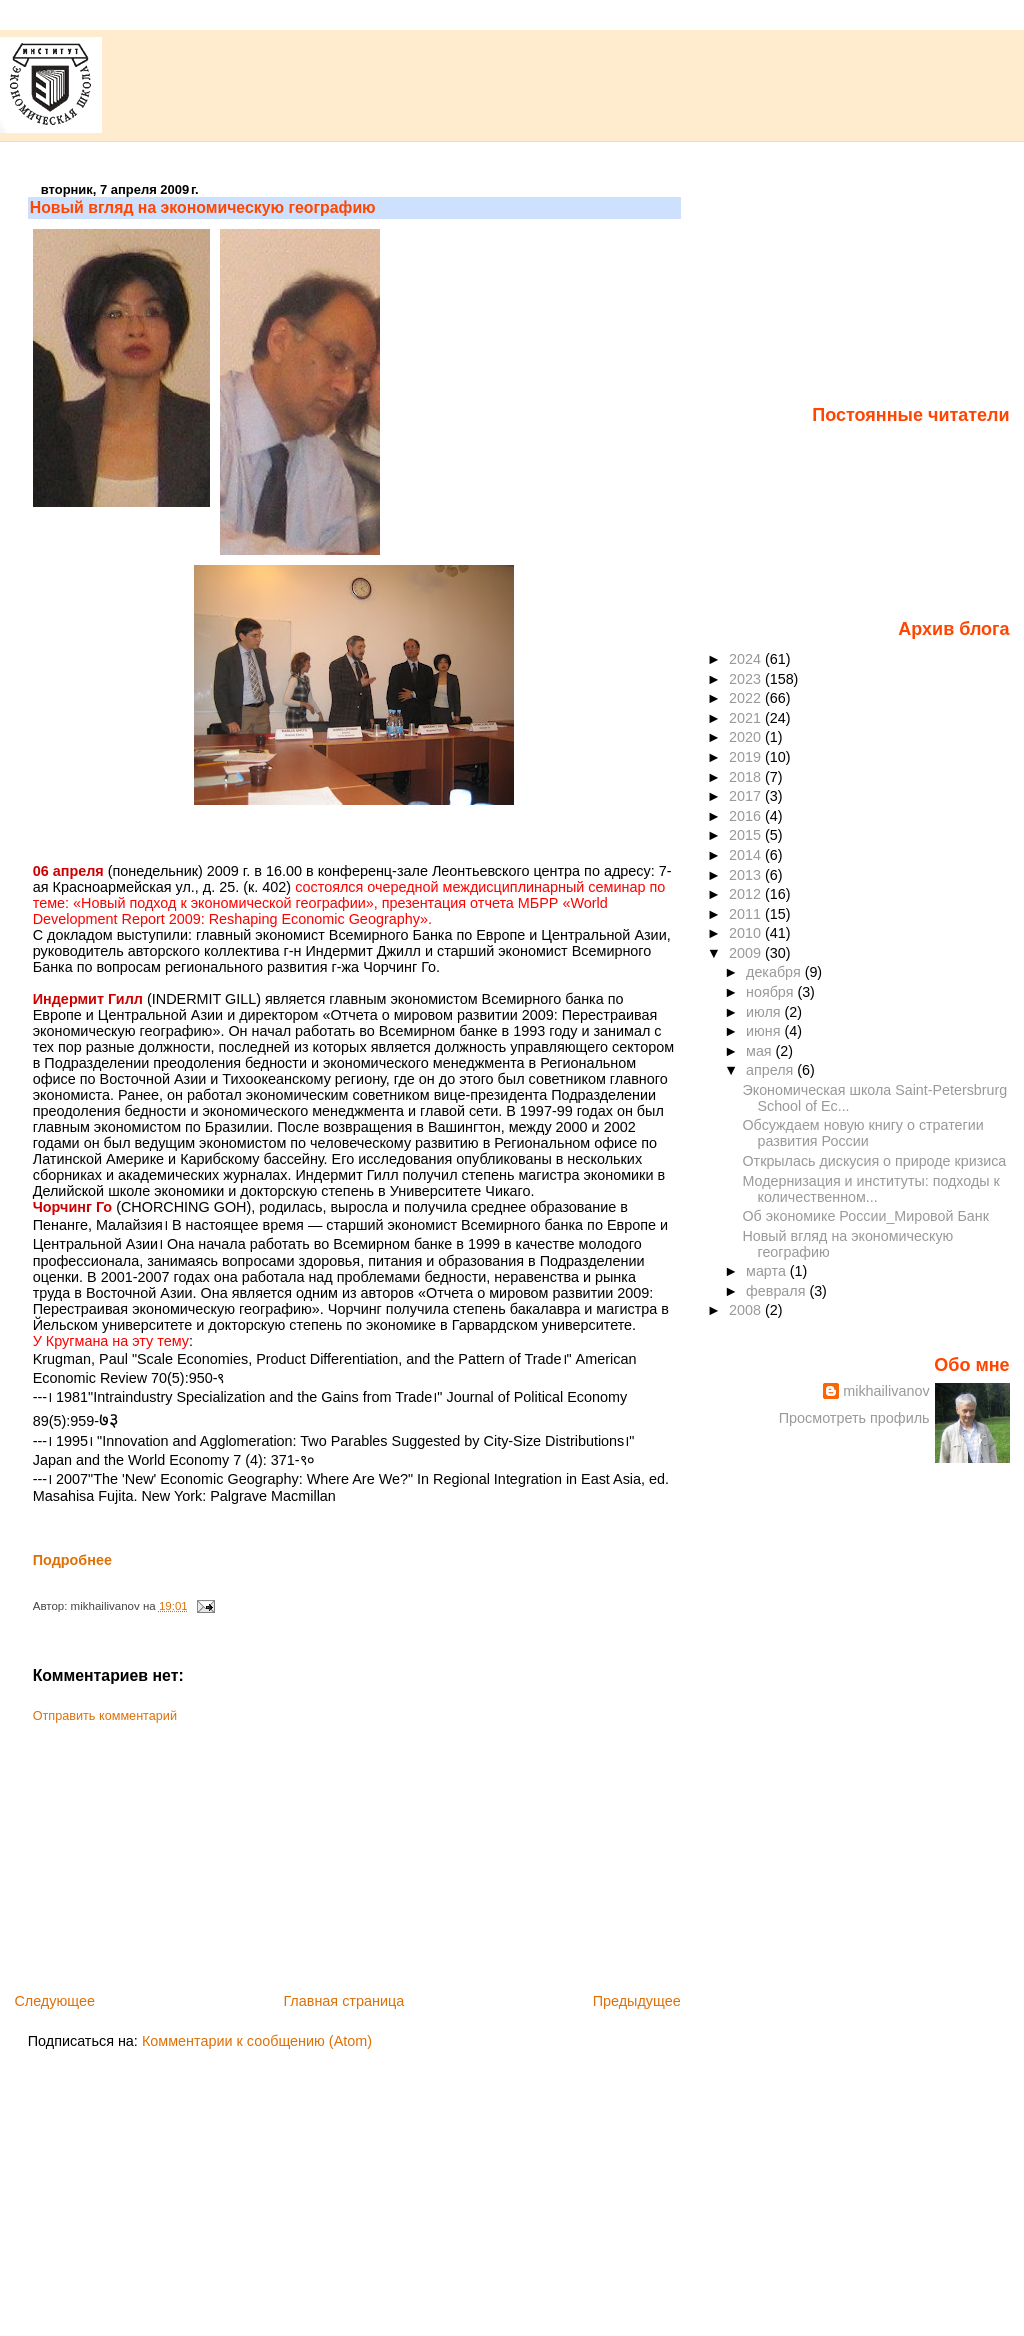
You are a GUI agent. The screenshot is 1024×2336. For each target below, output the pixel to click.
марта (768, 1271)
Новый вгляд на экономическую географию (203, 207)
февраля (777, 1291)
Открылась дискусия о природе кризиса (875, 1161)
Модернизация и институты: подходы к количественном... (871, 1189)
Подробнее (72, 1560)
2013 (747, 875)
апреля (771, 1070)
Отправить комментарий (105, 1716)
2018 (747, 777)
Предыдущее (637, 2001)
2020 (747, 737)
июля (765, 1012)
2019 (747, 757)
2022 (747, 698)
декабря (775, 972)
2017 (747, 796)
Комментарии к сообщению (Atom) (257, 2041)
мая (761, 1051)
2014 (747, 855)
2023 (747, 679)
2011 (747, 914)
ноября (771, 992)
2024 (747, 659)
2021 (747, 718)
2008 (747, 1310)
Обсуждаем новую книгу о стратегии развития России (863, 1133)
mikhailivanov (886, 1391)
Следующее (54, 2001)
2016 (747, 816)
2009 (747, 953)
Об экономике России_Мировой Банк (866, 1216)
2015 (747, 835)
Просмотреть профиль (854, 1418)
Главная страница (343, 2001)
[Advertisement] (178, 1851)
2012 (747, 894)
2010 (747, 933)
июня (765, 1031)
